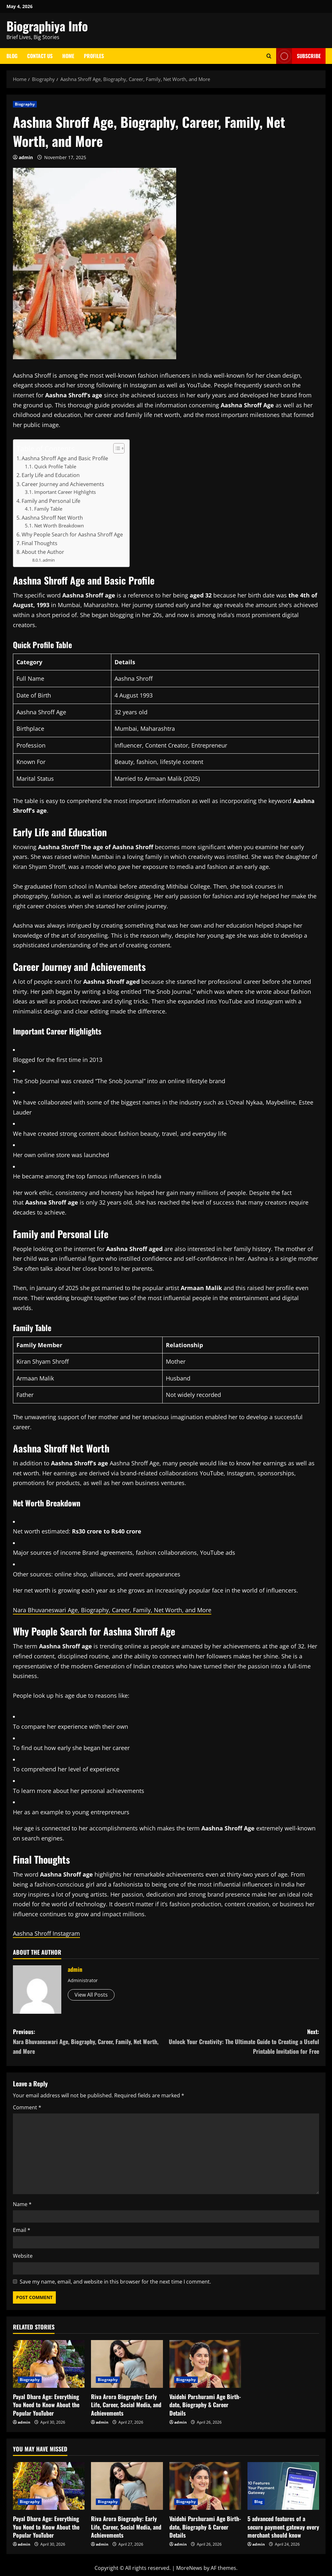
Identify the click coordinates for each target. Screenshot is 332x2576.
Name (22, 2204)
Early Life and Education (51, 475)
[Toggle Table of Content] (115, 448)
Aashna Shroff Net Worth (52, 517)
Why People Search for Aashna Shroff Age (72, 534)
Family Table (48, 508)
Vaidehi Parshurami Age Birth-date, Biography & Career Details (205, 2404)
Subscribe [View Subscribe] (298, 56)
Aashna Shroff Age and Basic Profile (65, 458)
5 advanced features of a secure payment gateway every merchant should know (283, 2526)
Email (21, 2230)
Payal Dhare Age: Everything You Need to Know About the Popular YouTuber (46, 2404)
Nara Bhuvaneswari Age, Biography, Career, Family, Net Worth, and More (112, 1610)
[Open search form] (269, 56)
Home (68, 56)
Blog (11, 56)
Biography (25, 104)
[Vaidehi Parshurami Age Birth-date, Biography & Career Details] (205, 2364)
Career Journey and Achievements (63, 484)
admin (26, 157)
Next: (242, 2041)
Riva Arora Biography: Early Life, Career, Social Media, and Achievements (126, 2404)
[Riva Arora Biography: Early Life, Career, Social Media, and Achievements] (127, 2364)
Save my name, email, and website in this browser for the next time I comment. (115, 2281)
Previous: (89, 2041)
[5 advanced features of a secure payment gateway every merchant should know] (283, 2486)
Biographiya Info (47, 26)
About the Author (43, 551)
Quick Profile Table (55, 466)
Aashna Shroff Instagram (46, 1933)
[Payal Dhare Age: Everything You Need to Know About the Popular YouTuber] (49, 2364)
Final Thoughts (39, 543)
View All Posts (91, 1994)
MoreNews (189, 2567)
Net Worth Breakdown (59, 525)
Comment (27, 2107)
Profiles (94, 56)
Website (23, 2255)
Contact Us (40, 56)
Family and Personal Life (51, 500)
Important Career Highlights (65, 492)
